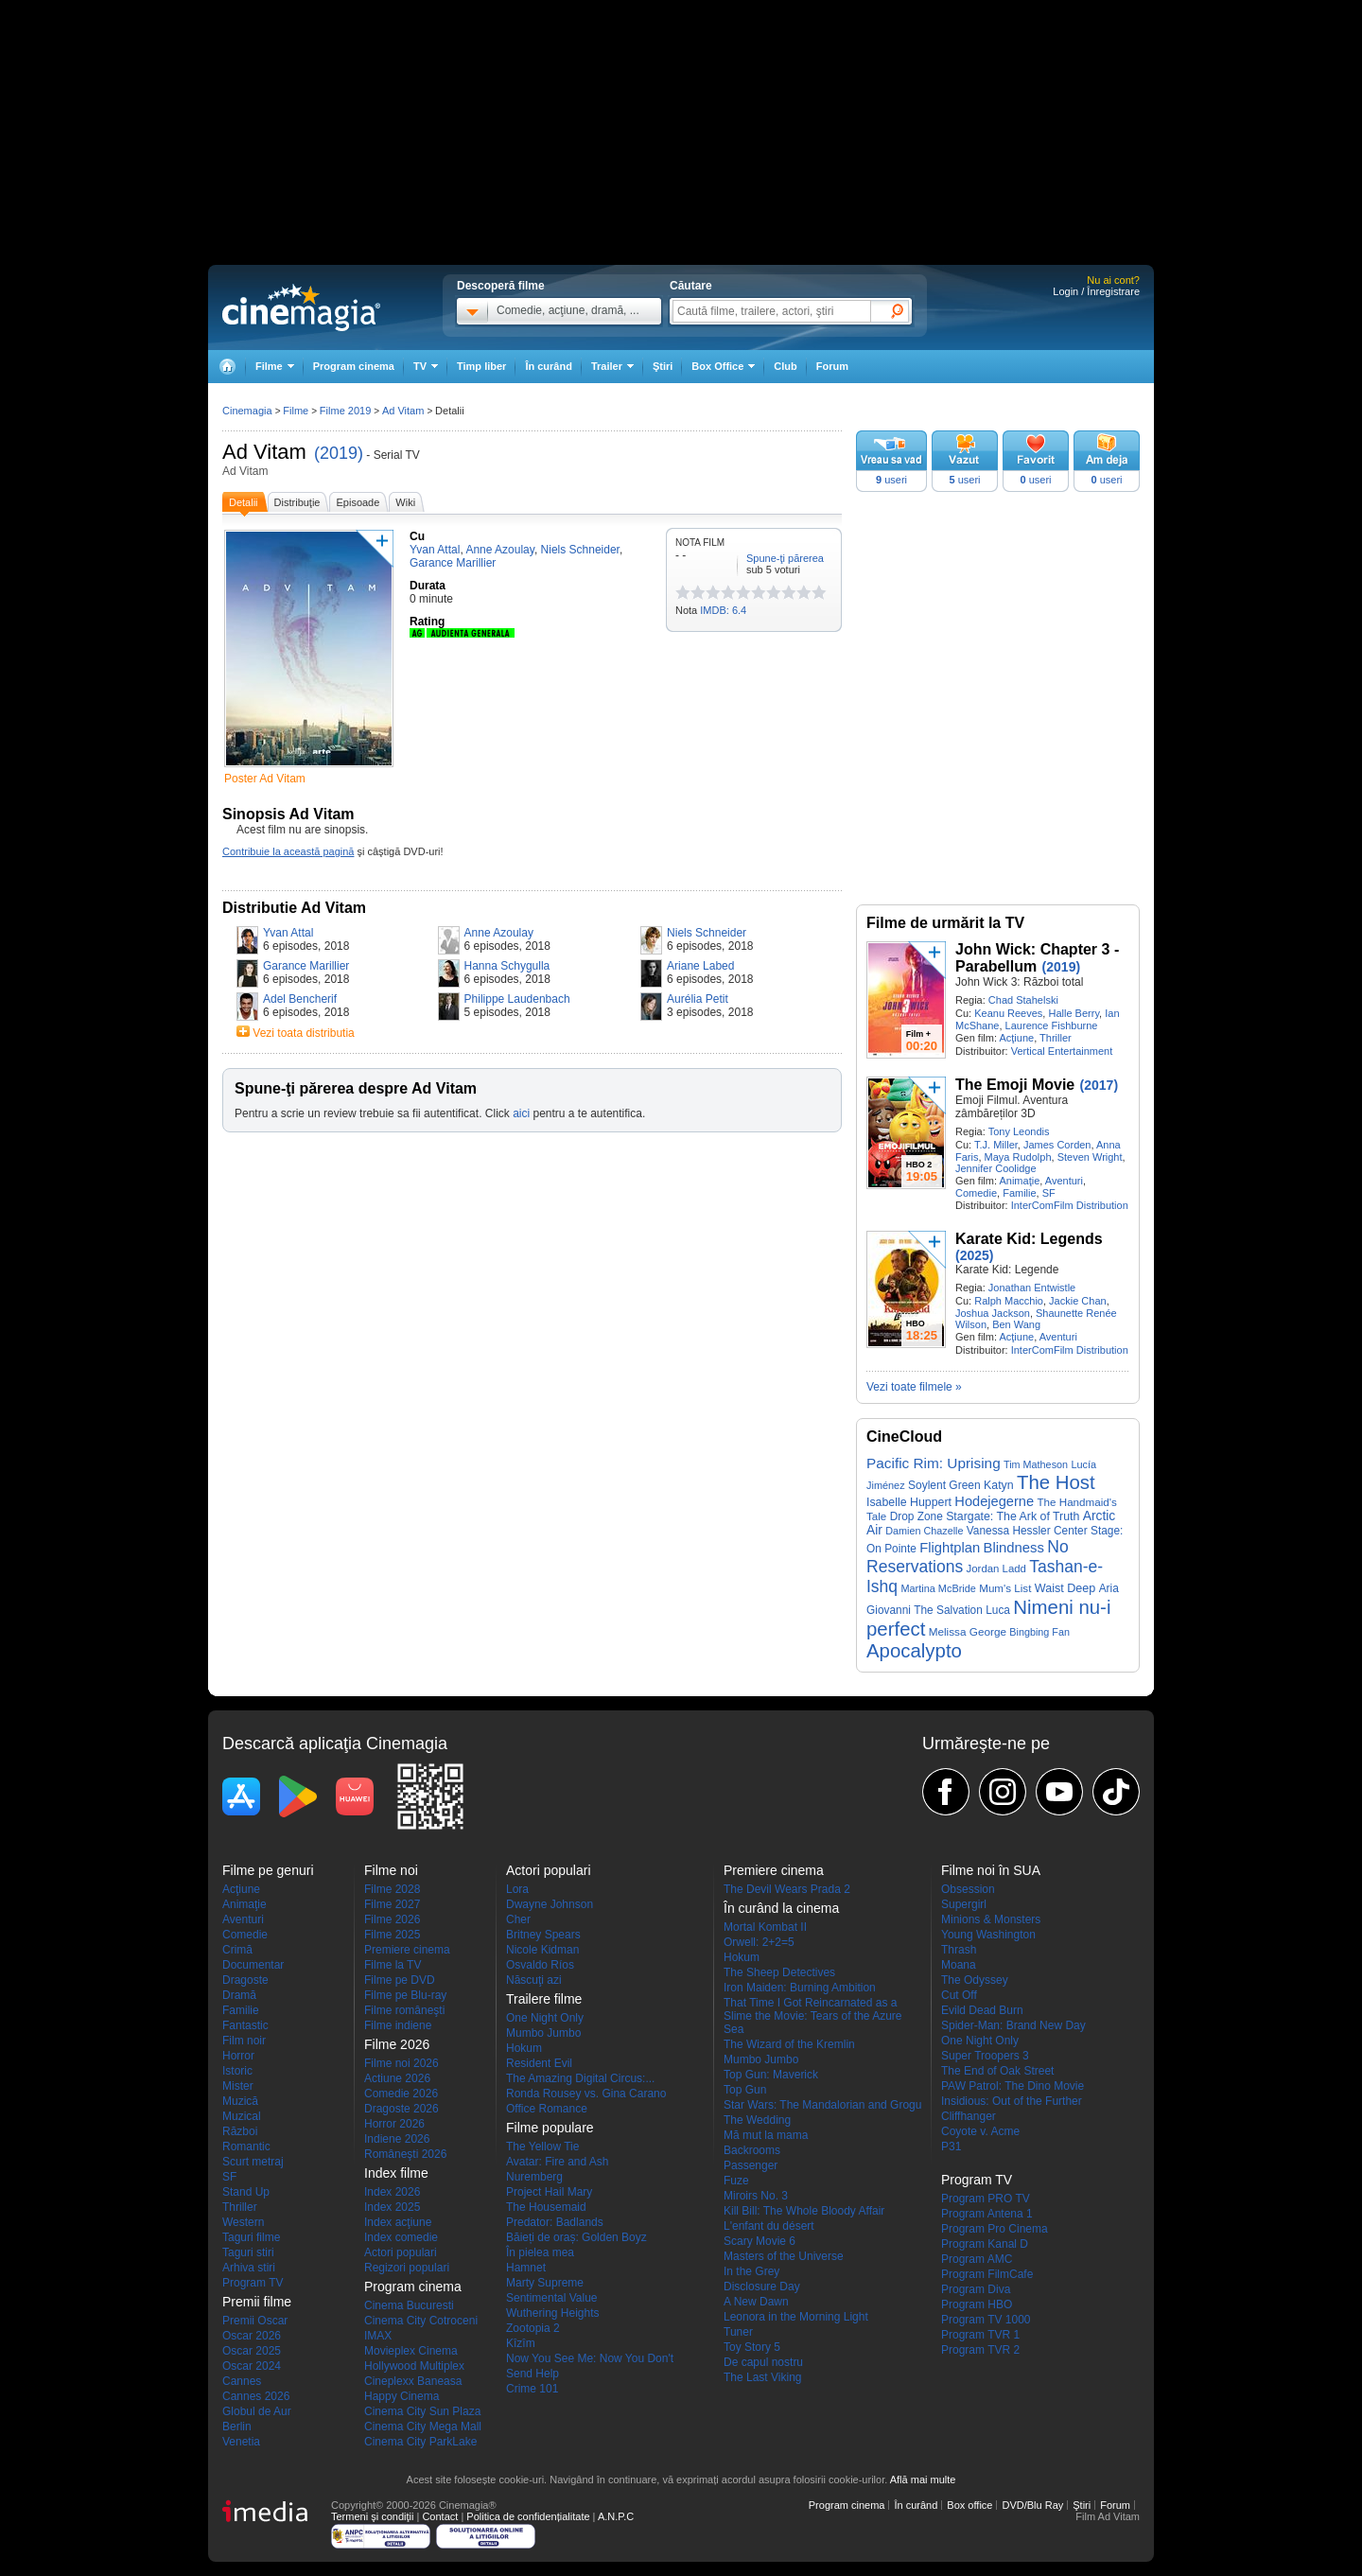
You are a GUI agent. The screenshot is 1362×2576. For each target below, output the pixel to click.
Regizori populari (406, 2267)
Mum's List (1005, 1588)
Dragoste (245, 1980)
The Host (1056, 1482)
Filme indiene (397, 2025)
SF (1049, 1193)
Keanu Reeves (1008, 1013)
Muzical (241, 2116)
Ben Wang (1016, 1324)
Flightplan (949, 1547)
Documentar (253, 1964)
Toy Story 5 (752, 2347)
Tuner (738, 2332)
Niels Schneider (706, 932)
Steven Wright (1090, 1157)
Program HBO (976, 2304)
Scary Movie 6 (759, 2241)
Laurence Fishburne (1051, 1025)
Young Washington (988, 1934)
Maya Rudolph (1018, 1157)
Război (239, 2131)
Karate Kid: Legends (1029, 1239)
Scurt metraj (253, 2161)
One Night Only (545, 2017)
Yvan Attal (288, 932)
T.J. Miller (996, 1144)
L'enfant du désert (769, 2226)
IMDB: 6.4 (723, 610)
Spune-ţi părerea (785, 558)
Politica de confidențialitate (527, 2516)
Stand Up (246, 2192)
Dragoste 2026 (401, 2108)
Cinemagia (247, 410)
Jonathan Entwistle (1031, 1287)
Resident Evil (539, 2063)
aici (521, 1113)
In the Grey (751, 2271)
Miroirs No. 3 (756, 2195)
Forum (832, 366)
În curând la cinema (781, 1908)
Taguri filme (251, 2237)
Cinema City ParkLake (420, 2441)
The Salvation (948, 1610)
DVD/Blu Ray (1032, 2505)
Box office (969, 2505)
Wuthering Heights (553, 2313)
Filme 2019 (345, 410)
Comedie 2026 (401, 2093)
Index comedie (401, 2237)
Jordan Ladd (996, 1568)
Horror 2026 (394, 2123)
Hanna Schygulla (507, 966)
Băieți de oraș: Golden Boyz (576, 2237)
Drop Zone (916, 1516)
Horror (238, 2055)
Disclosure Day (762, 2286)
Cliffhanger (968, 2116)
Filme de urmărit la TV (945, 923)
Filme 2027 (392, 1904)
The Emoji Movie (1014, 1085)
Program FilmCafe (987, 2274)
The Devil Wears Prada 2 (787, 1889)
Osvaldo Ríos (540, 1964)
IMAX (378, 2335)
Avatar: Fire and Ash (557, 2161)
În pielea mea (540, 2252)
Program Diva (975, 2289)
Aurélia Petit (697, 999)
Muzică (240, 2101)
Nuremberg (534, 2176)
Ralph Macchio (1008, 1300)
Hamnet (526, 2267)
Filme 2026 (392, 1919)
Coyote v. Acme (980, 2131)
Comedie (976, 1193)
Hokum (524, 2048)
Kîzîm (520, 2343)
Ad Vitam (264, 452)
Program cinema (353, 366)
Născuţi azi (534, 1980)
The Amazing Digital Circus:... (580, 2078)
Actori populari (400, 2252)
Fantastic (245, 2025)
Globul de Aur (256, 2411)
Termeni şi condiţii (372, 2516)
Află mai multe (923, 2479)
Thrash (958, 1949)
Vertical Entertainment (1062, 1051)
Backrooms (752, 2150)
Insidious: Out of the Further (1011, 2101)
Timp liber (481, 366)
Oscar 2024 (251, 2366)
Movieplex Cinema (411, 2350)
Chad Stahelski (1023, 1000)
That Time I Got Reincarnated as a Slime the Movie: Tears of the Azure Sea (813, 2016)
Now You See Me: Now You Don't (589, 2358)
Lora (517, 1889)
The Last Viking (763, 2377)
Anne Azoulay (498, 932)
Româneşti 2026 (405, 2154)
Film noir (244, 2040)
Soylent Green (944, 1485)
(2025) (974, 1255)
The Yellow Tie (542, 2146)
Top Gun (745, 2089)
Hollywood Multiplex (414, 2366)
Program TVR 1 (980, 2334)
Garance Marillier (306, 966)
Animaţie (1019, 1180)
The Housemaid (546, 2207)
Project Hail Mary (549, 2192)
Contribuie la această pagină (288, 851)
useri (891, 479)
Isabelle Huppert (909, 1502)
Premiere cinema (407, 1949)
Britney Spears (543, 1934)
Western (243, 2222)
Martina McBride (937, 1588)
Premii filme (256, 2301)
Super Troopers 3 (985, 2055)
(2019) (338, 453)
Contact (440, 2516)
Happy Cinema (401, 2396)
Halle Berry (1073, 1013)
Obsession (968, 1889)
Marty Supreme (545, 2282)
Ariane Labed (700, 966)
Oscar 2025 (251, 2350)
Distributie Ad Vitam (294, 908)
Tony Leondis (1019, 1131)
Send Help (532, 2373)
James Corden (1057, 1144)
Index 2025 (392, 2207)
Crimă (237, 1949)
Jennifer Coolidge (996, 1168)
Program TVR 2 (980, 2350)
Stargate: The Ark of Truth (1012, 1516)
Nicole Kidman (542, 1949)
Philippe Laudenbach (517, 999)
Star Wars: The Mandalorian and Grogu (822, 2105)
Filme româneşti (404, 2010)
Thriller (1055, 1037)
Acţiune (1016, 1037)
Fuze (736, 2180)
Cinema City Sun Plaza (422, 2411)
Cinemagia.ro (301, 307)
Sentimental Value (552, 2297)
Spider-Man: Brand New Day (1013, 2025)
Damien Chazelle (924, 1530)
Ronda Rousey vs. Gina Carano (586, 2093)
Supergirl (964, 1904)
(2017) (1099, 1085)
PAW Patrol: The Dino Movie (1012, 2086)
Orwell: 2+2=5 (759, 1942)
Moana (958, 1964)
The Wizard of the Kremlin (789, 2044)
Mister (237, 2086)
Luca (998, 1610)
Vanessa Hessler (1009, 1530)
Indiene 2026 (396, 2139)
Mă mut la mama (766, 2135)
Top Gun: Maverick (771, 2074)
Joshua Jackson (992, 1313)
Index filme (396, 2173)
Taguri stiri (248, 2252)
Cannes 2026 (255, 2396)
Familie (1019, 1193)
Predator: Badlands (554, 2222)
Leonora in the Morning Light (796, 2316)
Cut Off (959, 1995)
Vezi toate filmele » (914, 1386)
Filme (295, 410)
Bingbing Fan (1039, 1632)
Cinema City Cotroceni (421, 2320)
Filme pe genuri (268, 1870)
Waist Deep (1065, 1588)
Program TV (252, 2282)
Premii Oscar (255, 2320)
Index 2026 (392, 2192)
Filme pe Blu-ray (405, 1995)
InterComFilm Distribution (1069, 1205)
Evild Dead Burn (982, 2010)
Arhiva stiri (248, 2267)
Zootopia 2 (533, 2328)
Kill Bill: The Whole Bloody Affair (804, 2210)
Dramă (239, 1995)
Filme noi (391, 1870)
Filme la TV (392, 1964)
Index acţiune (397, 2222)
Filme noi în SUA (990, 1870)
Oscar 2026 (251, 2335)
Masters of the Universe (784, 2256)
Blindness (1013, 1547)
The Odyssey (974, 1980)
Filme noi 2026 (401, 2063)
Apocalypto (914, 1650)
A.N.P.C (616, 2516)
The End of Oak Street (997, 2070)
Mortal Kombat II (765, 1927)
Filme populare (550, 2127)
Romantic (246, 2146)
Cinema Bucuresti (409, 2305)
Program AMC (976, 2259)
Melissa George (967, 1631)
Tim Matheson (1036, 1464)
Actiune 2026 (397, 2078)
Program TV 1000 (986, 2319)
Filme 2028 (392, 1889)
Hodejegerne (994, 1501)
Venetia (241, 2441)
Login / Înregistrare (1096, 291)
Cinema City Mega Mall (422, 2426)
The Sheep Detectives (779, 1972)
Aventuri (1064, 1180)
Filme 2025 (392, 1934)
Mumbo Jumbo (543, 2033)
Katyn (999, 1485)
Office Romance (546, 2108)
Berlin (237, 2426)
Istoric (237, 2070)
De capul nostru (763, 2362)
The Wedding (757, 2120)
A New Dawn (756, 2301)
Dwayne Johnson (549, 1904)
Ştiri (662, 366)
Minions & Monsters (990, 1919)
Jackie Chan (1078, 1300)
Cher (518, 1919)
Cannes (241, 2381)
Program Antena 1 (987, 2213)
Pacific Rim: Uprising (933, 1463)
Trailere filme (544, 1998)
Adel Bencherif (300, 999)
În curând (548, 366)
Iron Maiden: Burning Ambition (800, 1987)
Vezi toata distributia (303, 1033)
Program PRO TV (985, 2198)
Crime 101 (532, 2388)
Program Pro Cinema (994, 2228)
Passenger (750, 2165)
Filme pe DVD (399, 1980)
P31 (951, 2146)
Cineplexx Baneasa (413, 2381)
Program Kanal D (984, 2244)
